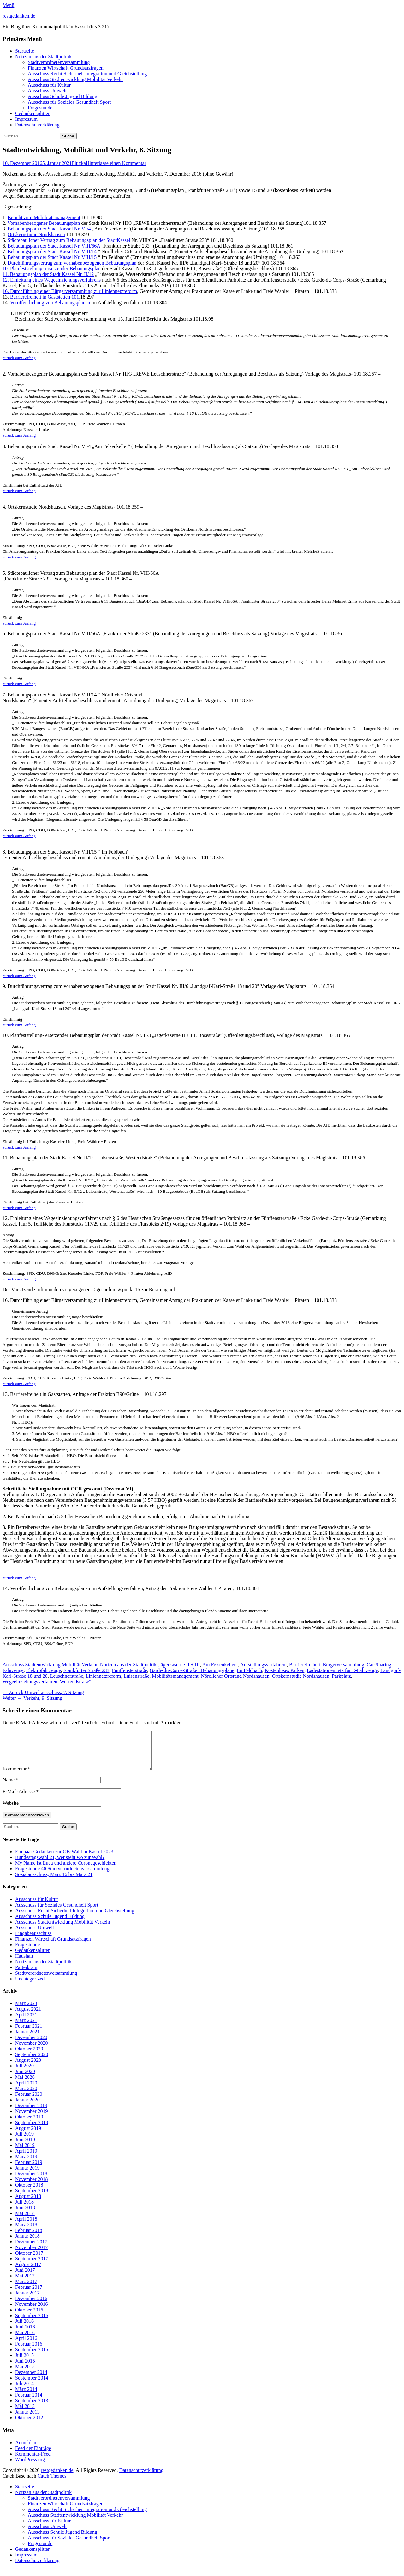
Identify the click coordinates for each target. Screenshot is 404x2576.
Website (11, 1810)
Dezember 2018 (31, 2181)
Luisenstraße (136, 1676)
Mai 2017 (25, 2283)
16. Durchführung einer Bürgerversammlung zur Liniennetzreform (70, 291)
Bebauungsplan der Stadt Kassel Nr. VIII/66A (54, 245)
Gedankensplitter (32, 113)
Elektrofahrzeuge (43, 1670)
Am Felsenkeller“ (220, 1664)
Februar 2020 (28, 2101)
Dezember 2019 (31, 2113)
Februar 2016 (28, 2351)
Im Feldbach (249, 1670)
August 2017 (28, 2272)
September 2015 (31, 2357)
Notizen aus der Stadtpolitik (43, 56)
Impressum (26, 119)
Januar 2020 (27, 2107)
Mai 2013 (25, 2413)
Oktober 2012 (29, 2425)
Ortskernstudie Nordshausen (36, 234)
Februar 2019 (28, 2169)
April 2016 (26, 2345)
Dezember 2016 (31, 2306)
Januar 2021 (27, 2039)
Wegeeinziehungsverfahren (30, 1681)
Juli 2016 (24, 2328)
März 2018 (26, 2232)
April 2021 (26, 2022)
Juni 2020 (25, 2079)
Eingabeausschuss (33, 1941)
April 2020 (26, 2090)
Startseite (24, 51)
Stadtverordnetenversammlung (59, 62)
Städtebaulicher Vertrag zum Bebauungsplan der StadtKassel (68, 240)
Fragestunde (40, 107)
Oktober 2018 (29, 2192)
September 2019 (31, 2130)
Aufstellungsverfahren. (263, 1664)
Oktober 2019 (29, 2124)
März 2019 (26, 2164)
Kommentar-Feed (33, 2461)
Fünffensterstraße (129, 1670)
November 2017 (31, 2255)
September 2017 (31, 2266)
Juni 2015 (25, 2368)
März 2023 (26, 2011)
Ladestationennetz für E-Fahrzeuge (342, 1670)
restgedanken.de (19, 16)
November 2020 (31, 2050)
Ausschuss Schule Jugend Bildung (62, 96)
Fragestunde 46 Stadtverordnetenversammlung (62, 1876)
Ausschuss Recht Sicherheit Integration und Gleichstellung (87, 73)
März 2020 (26, 2096)
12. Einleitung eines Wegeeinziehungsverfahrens (52, 280)
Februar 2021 (28, 2033)
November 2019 (31, 2118)
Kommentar (16, 1776)
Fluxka (79, 163)
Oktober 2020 (29, 2056)
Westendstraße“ (75, 1681)
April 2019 (26, 2158)
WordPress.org (30, 2467)
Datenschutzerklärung (37, 124)
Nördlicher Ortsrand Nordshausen (235, 1676)
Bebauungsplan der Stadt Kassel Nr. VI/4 (49, 228)
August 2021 (28, 2016)
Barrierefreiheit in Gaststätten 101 (44, 297)
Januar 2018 (27, 2243)
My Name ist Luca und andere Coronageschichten (65, 1870)
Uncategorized (30, 1986)
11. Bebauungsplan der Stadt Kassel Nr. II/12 (48, 274)
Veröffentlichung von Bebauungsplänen (50, 302)
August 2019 (28, 2135)
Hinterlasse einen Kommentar (116, 163)
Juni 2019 (25, 2147)
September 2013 (31, 2408)
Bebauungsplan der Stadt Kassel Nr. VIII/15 (52, 257)
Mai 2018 (25, 2220)
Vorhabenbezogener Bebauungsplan (44, 223)
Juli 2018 (24, 2209)
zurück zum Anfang (19, 357)
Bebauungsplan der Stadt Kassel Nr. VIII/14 (52, 251)
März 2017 (26, 2289)
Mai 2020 (25, 2084)
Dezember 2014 (31, 2379)
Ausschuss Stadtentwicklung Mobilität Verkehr (75, 79)
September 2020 (31, 2062)
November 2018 (31, 2186)
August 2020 (28, 2067)
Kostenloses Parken (285, 1670)
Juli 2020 (24, 2073)
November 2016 (31, 2311)
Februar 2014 (28, 2402)
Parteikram (26, 1975)
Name (10, 1787)
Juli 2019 (24, 2141)
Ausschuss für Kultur (49, 85)
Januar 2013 (27, 2419)
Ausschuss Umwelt (47, 90)
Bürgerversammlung (343, 1664)
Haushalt (24, 1963)
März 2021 (26, 2028)
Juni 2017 (25, 2277)
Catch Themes (52, 2483)
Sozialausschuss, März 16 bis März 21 (53, 1882)
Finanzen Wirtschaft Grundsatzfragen (66, 68)
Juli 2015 (24, 2362)
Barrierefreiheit (304, 1664)
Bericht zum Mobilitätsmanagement (44, 217)
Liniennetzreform (103, 1676)
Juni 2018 (25, 2215)
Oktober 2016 (29, 2317)
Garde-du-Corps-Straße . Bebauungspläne (192, 1670)
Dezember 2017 (31, 2249)
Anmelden (25, 2450)
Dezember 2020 (31, 2045)
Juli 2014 (24, 2391)
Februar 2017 (28, 2294)
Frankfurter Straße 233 (86, 1670)
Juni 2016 (25, 2334)
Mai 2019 (25, 2152)
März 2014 (26, 2396)
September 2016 (31, 2323)
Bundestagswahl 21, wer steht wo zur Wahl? (59, 1865)
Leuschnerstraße (66, 1676)
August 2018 (28, 2203)
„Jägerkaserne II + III (178, 1664)
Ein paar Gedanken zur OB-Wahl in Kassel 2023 (64, 1859)
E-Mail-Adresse (21, 1799)
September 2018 (31, 2198)
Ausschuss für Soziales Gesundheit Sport (69, 102)
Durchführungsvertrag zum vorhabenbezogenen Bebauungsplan (72, 262)
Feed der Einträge (33, 2455)
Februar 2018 (28, 2238)
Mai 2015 (25, 2374)
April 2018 (26, 2226)
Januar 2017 (27, 2300)
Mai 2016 (25, 2340)
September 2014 (31, 2385)
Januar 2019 (27, 2175)
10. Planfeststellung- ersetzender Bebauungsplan (52, 268)
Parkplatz (341, 1676)
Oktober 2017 (29, 2260)
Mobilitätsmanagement (175, 1676)
